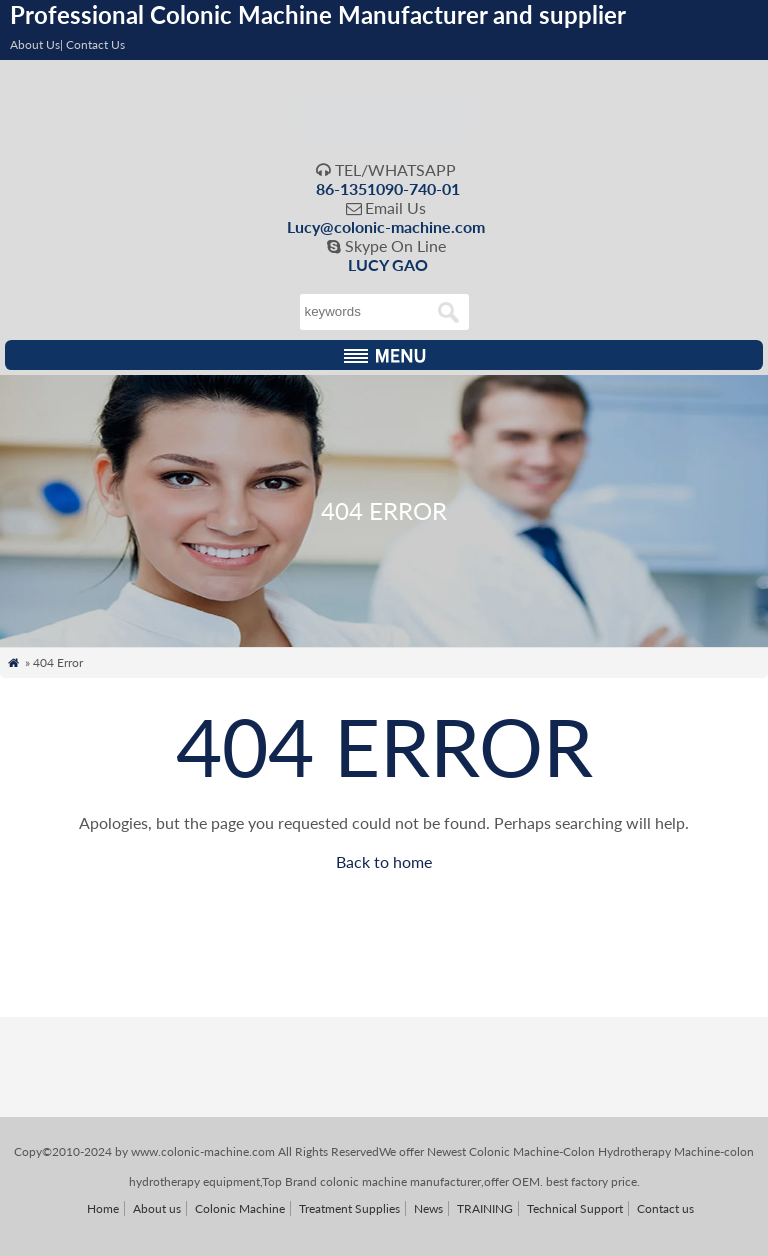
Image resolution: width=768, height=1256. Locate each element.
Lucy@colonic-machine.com (386, 226)
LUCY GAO (388, 264)
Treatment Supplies (349, 1208)
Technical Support (575, 1208)
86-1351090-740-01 (388, 188)
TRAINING (485, 1208)
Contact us (665, 1208)
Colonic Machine (240, 1208)
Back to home (384, 861)
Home (103, 1208)
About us (157, 1208)
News (428, 1208)
